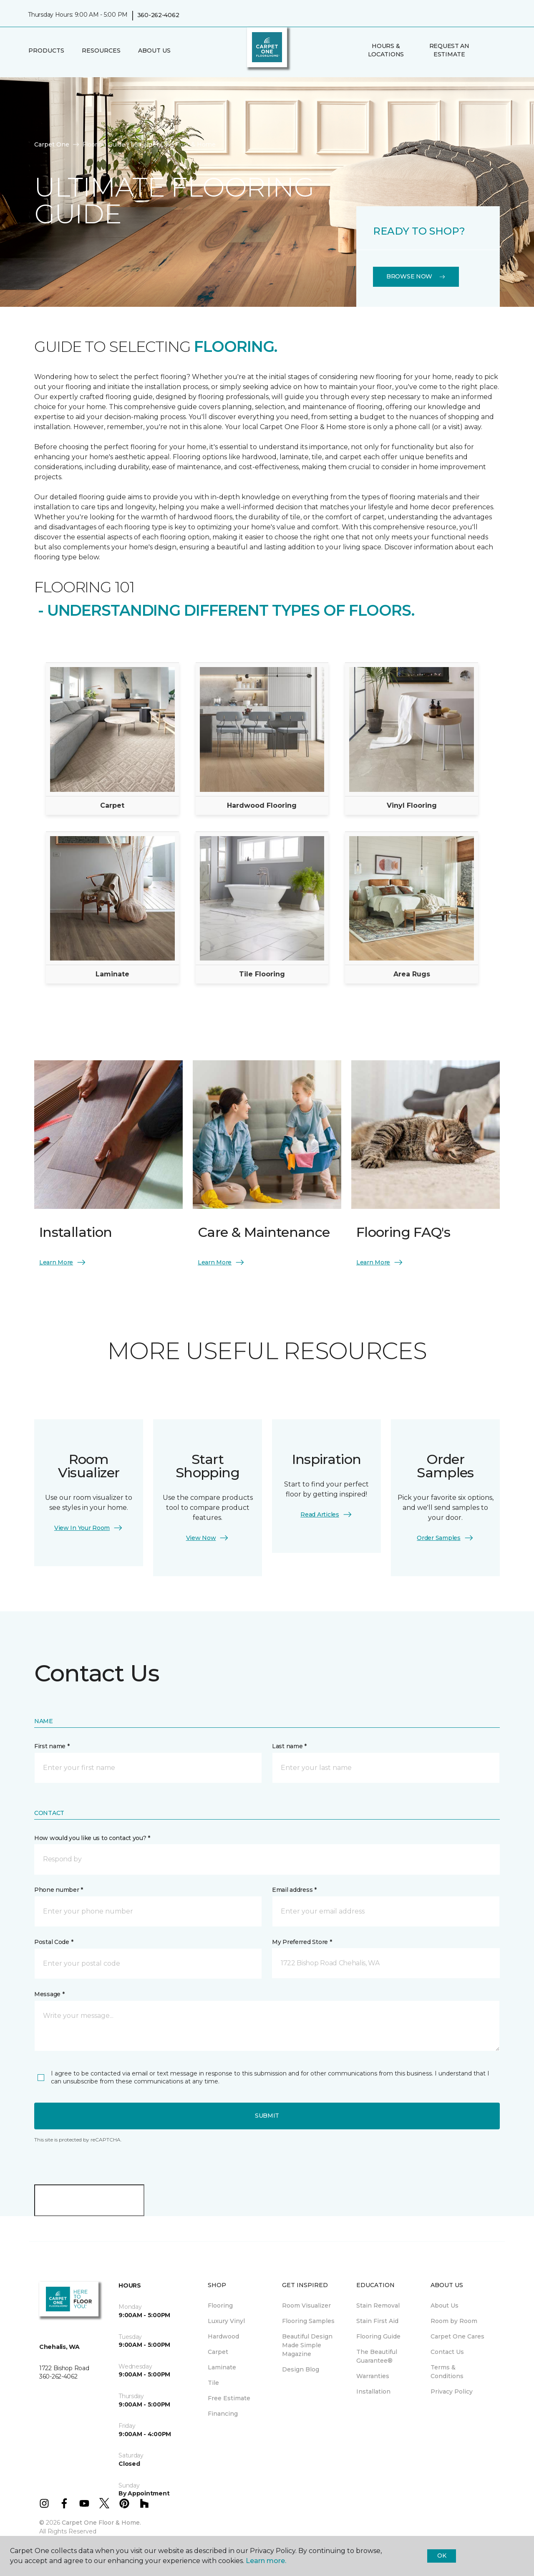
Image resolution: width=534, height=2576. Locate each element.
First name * (52, 1746)
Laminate (112, 974)
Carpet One (51, 144)
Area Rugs (411, 974)
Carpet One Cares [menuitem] (457, 2336)
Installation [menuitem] (373, 2391)
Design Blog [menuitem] (300, 2369)
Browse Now (416, 276)
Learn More (62, 1262)
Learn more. (266, 2561)
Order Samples (445, 1538)
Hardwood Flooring (262, 805)
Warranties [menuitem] (372, 2376)
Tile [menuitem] (213, 2382)
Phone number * (58, 1890)
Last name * (289, 1746)
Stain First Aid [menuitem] (377, 2321)
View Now (207, 1538)
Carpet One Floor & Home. (101, 2522)
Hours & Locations (386, 50)
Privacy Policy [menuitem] (452, 2391)
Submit (267, 2115)
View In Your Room (88, 1528)
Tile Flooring (262, 974)
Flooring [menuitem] (220, 2305)
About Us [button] (154, 50)
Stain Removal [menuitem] (378, 2305)
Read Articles (326, 1514)
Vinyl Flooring (412, 805)
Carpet (112, 805)
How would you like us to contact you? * (92, 1838)
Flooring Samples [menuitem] (308, 2321)
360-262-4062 (158, 15)
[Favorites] (498, 51)
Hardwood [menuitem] (223, 2336)
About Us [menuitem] (444, 2305)
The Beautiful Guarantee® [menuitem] (376, 2356)
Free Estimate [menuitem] (229, 2398)
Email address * (294, 1890)
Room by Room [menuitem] (454, 2321)
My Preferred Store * (302, 1942)
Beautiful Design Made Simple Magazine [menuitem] (307, 2345)
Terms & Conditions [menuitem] (447, 2372)
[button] (488, 51)
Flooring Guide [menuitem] (378, 2336)
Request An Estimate (449, 50)
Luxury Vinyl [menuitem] (226, 2321)
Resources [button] (101, 50)
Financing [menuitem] (223, 2413)
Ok (441, 2555)
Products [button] (46, 50)
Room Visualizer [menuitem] (306, 2305)
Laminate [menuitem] (222, 2367)
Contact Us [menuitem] (447, 2352)
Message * (49, 1994)
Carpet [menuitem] (218, 2352)
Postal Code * (53, 1942)
